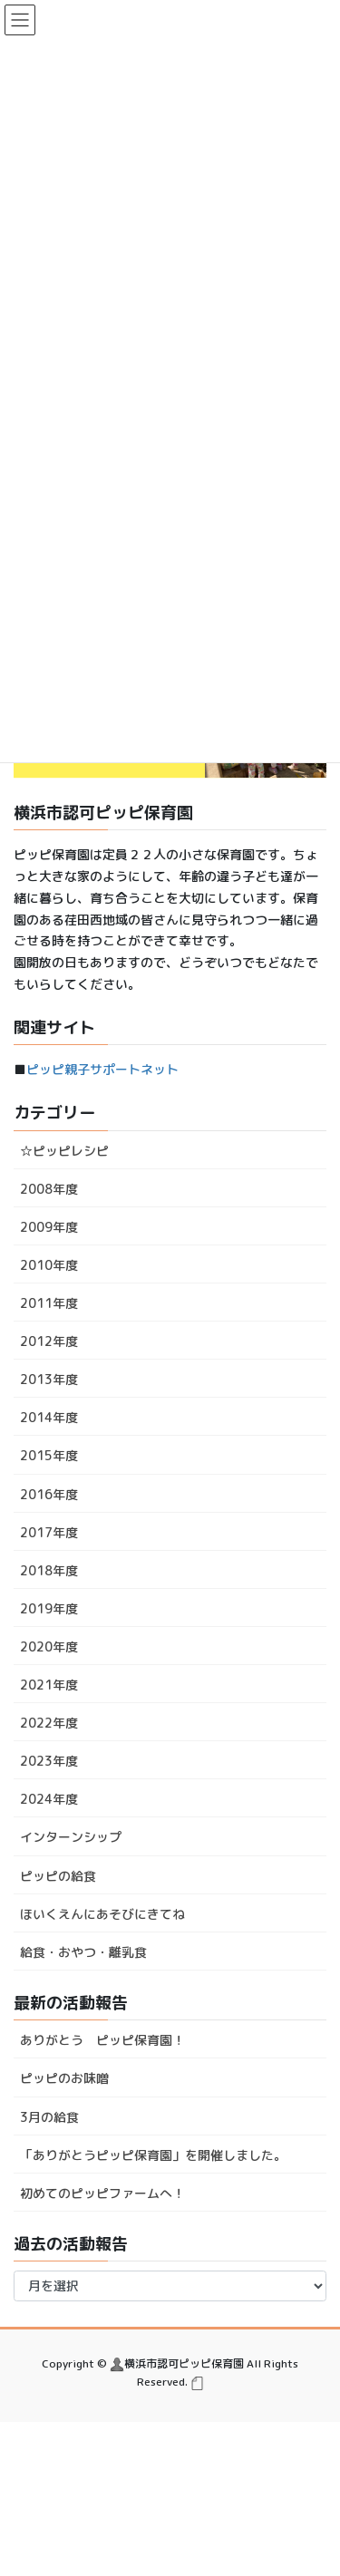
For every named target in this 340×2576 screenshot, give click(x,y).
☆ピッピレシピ (64, 1150)
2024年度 (49, 1798)
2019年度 (49, 1608)
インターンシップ (70, 1836)
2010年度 (49, 1264)
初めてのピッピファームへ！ (102, 2193)
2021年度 (49, 1684)
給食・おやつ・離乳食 (83, 1952)
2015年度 (49, 1455)
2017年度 (49, 1532)
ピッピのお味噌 (64, 2078)
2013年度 (49, 1379)
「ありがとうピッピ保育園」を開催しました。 (153, 2155)
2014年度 (49, 1417)
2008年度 (49, 1188)
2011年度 (49, 1303)
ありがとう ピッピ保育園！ (102, 2039)
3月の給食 (49, 2117)
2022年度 (49, 1722)
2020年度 (49, 1646)
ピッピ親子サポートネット (102, 1069)
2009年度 (49, 1226)
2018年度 (49, 1570)
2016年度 (49, 1494)
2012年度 (49, 1341)
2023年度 (49, 1760)
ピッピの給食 (58, 1875)
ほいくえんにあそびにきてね (102, 1913)
